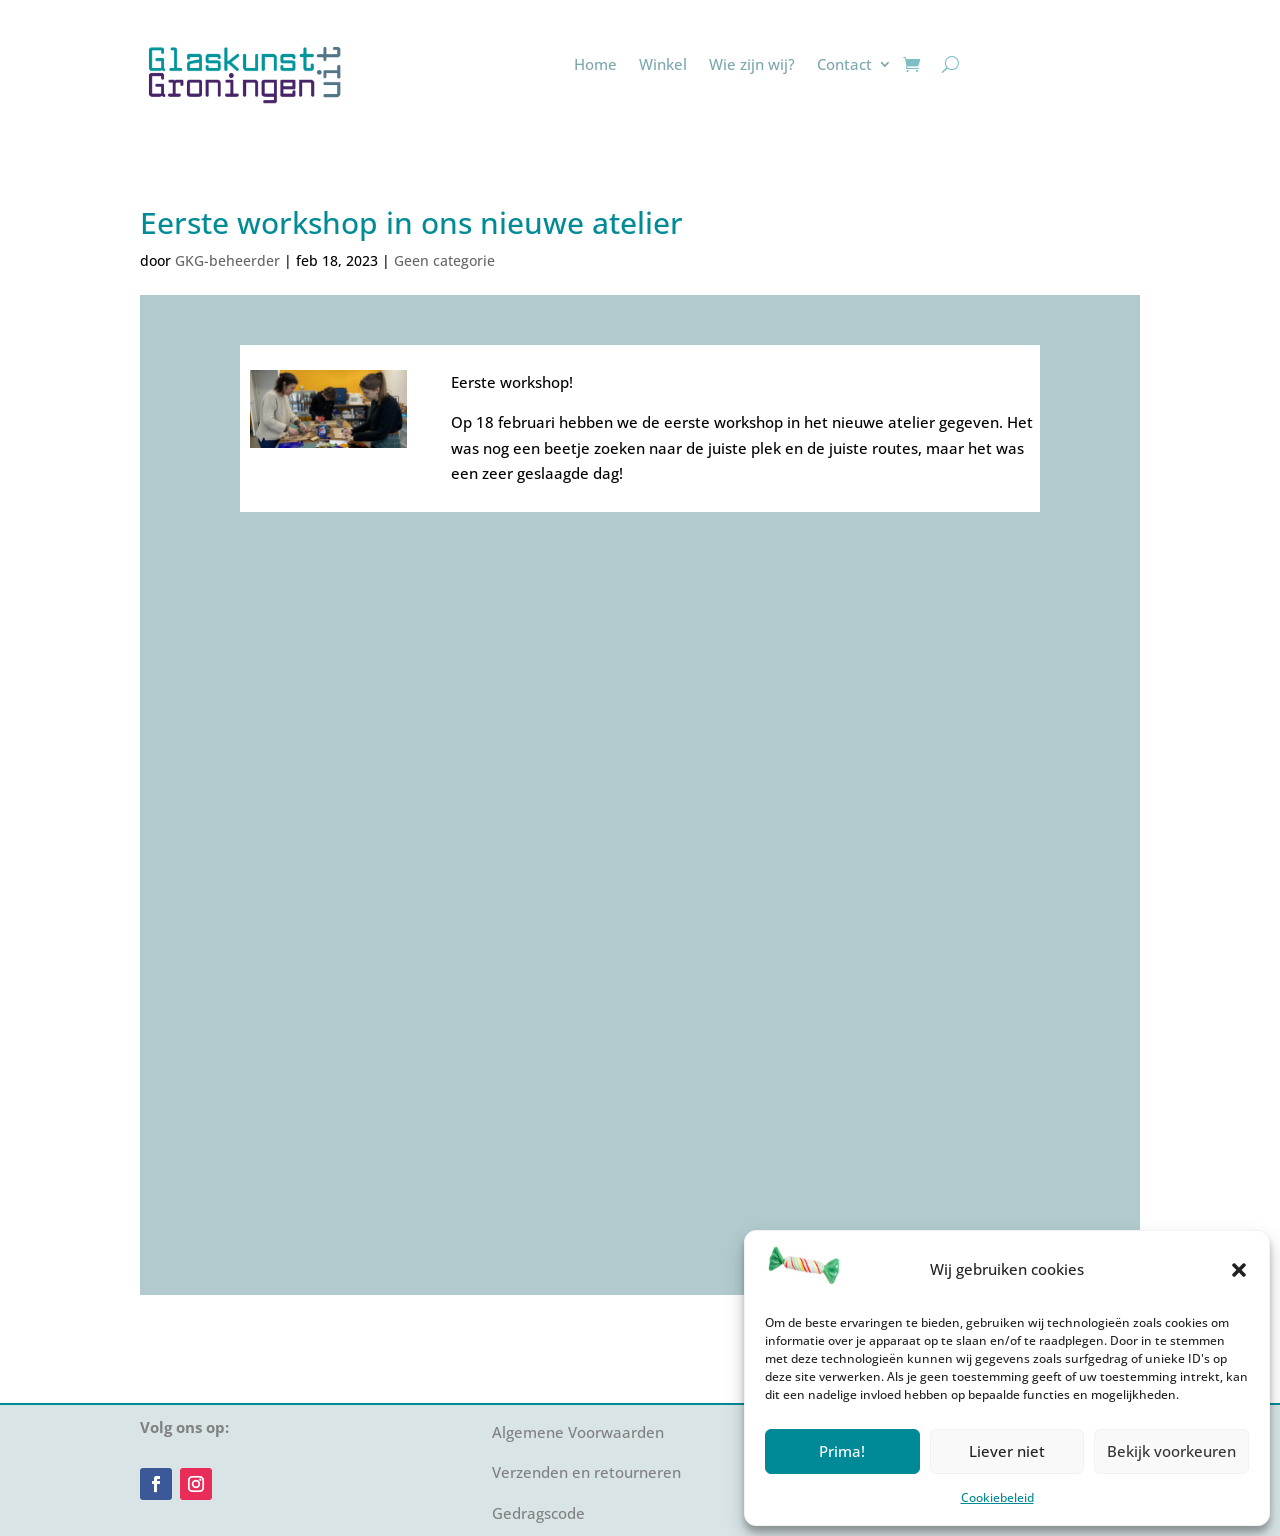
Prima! (842, 1451)
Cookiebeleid (997, 1497)
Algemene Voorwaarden (578, 1432)
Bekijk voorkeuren (1171, 1451)
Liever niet (1007, 1451)
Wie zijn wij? (752, 64)
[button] (1239, 1270)
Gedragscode (538, 1513)
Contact (844, 64)
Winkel (663, 64)
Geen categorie (444, 260)
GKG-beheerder (227, 260)
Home (595, 64)
